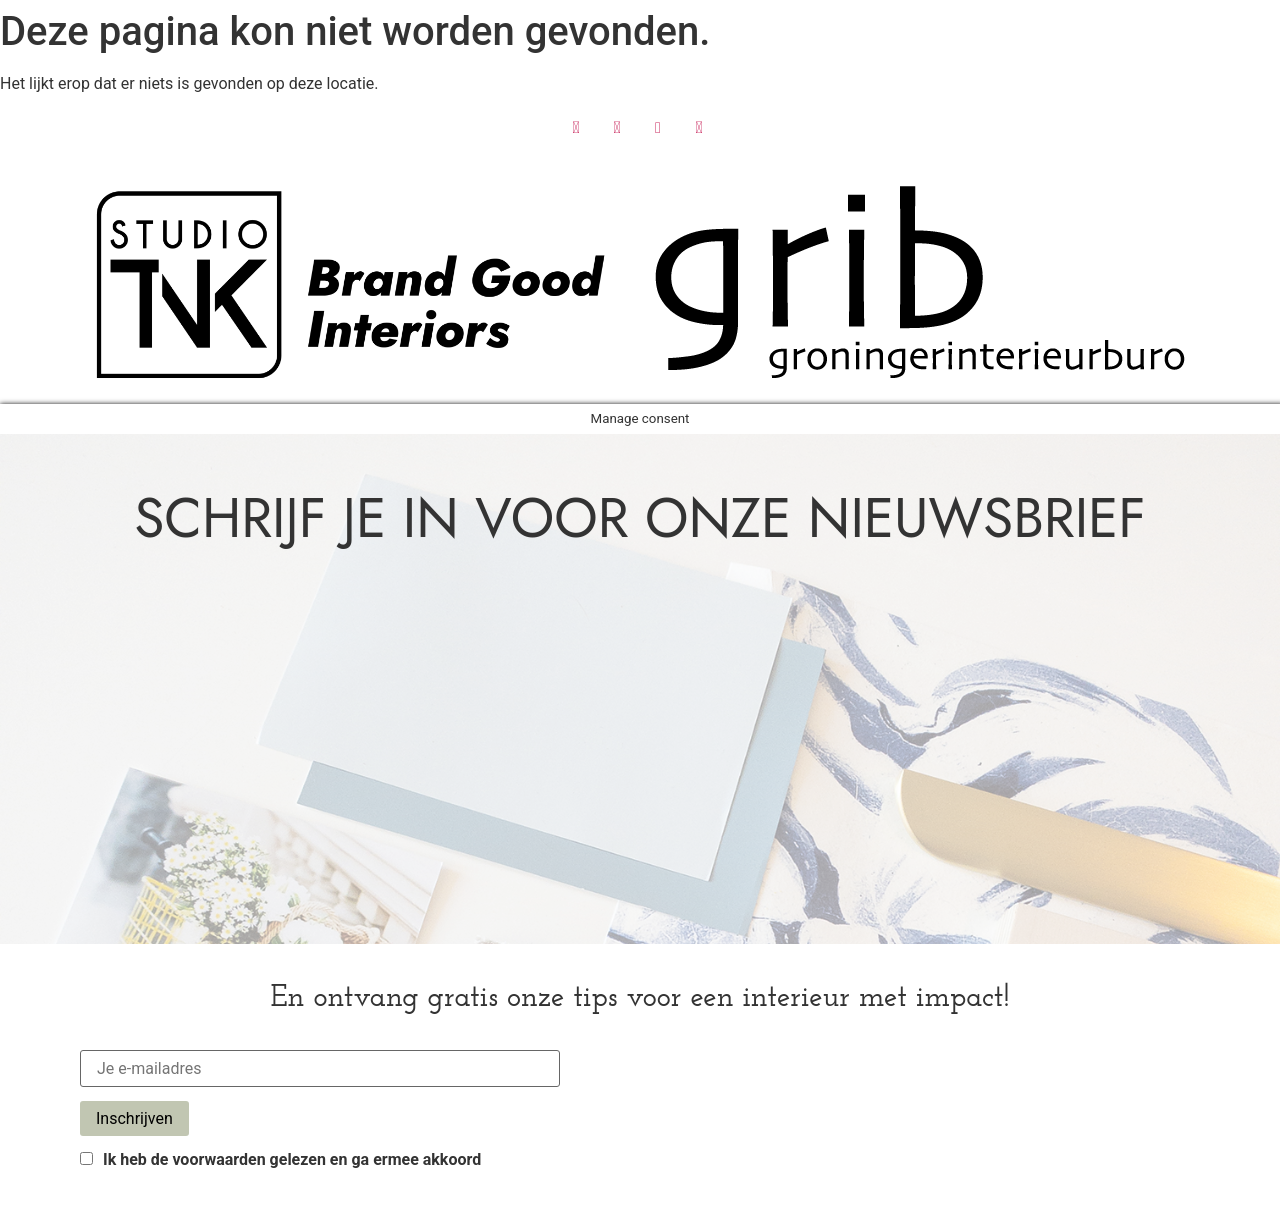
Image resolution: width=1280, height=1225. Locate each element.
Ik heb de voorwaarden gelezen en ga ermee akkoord (280, 1159)
